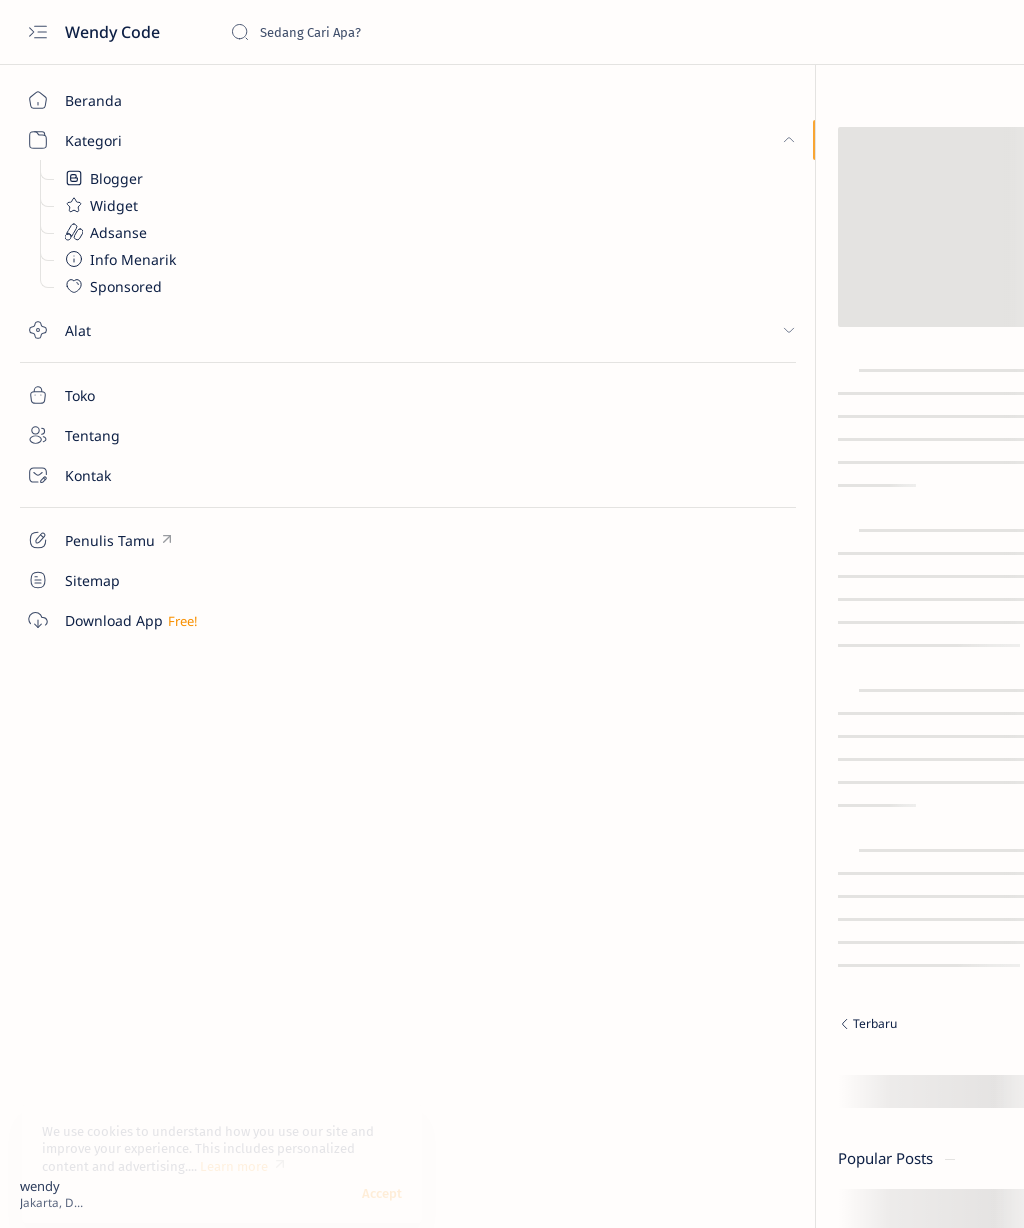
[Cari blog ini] (380, 32)
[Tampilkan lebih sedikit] (806, 737)
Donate (764, 843)
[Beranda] (115, 100)
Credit (823, 843)
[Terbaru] (359, 1026)
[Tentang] (115, 435)
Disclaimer (890, 843)
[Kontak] (115, 475)
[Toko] (115, 395)
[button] (933, 1188)
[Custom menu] (115, 540)
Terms (760, 861)
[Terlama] (594, 1026)
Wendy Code (114, 32)
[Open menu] (37, 32)
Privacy (961, 843)
